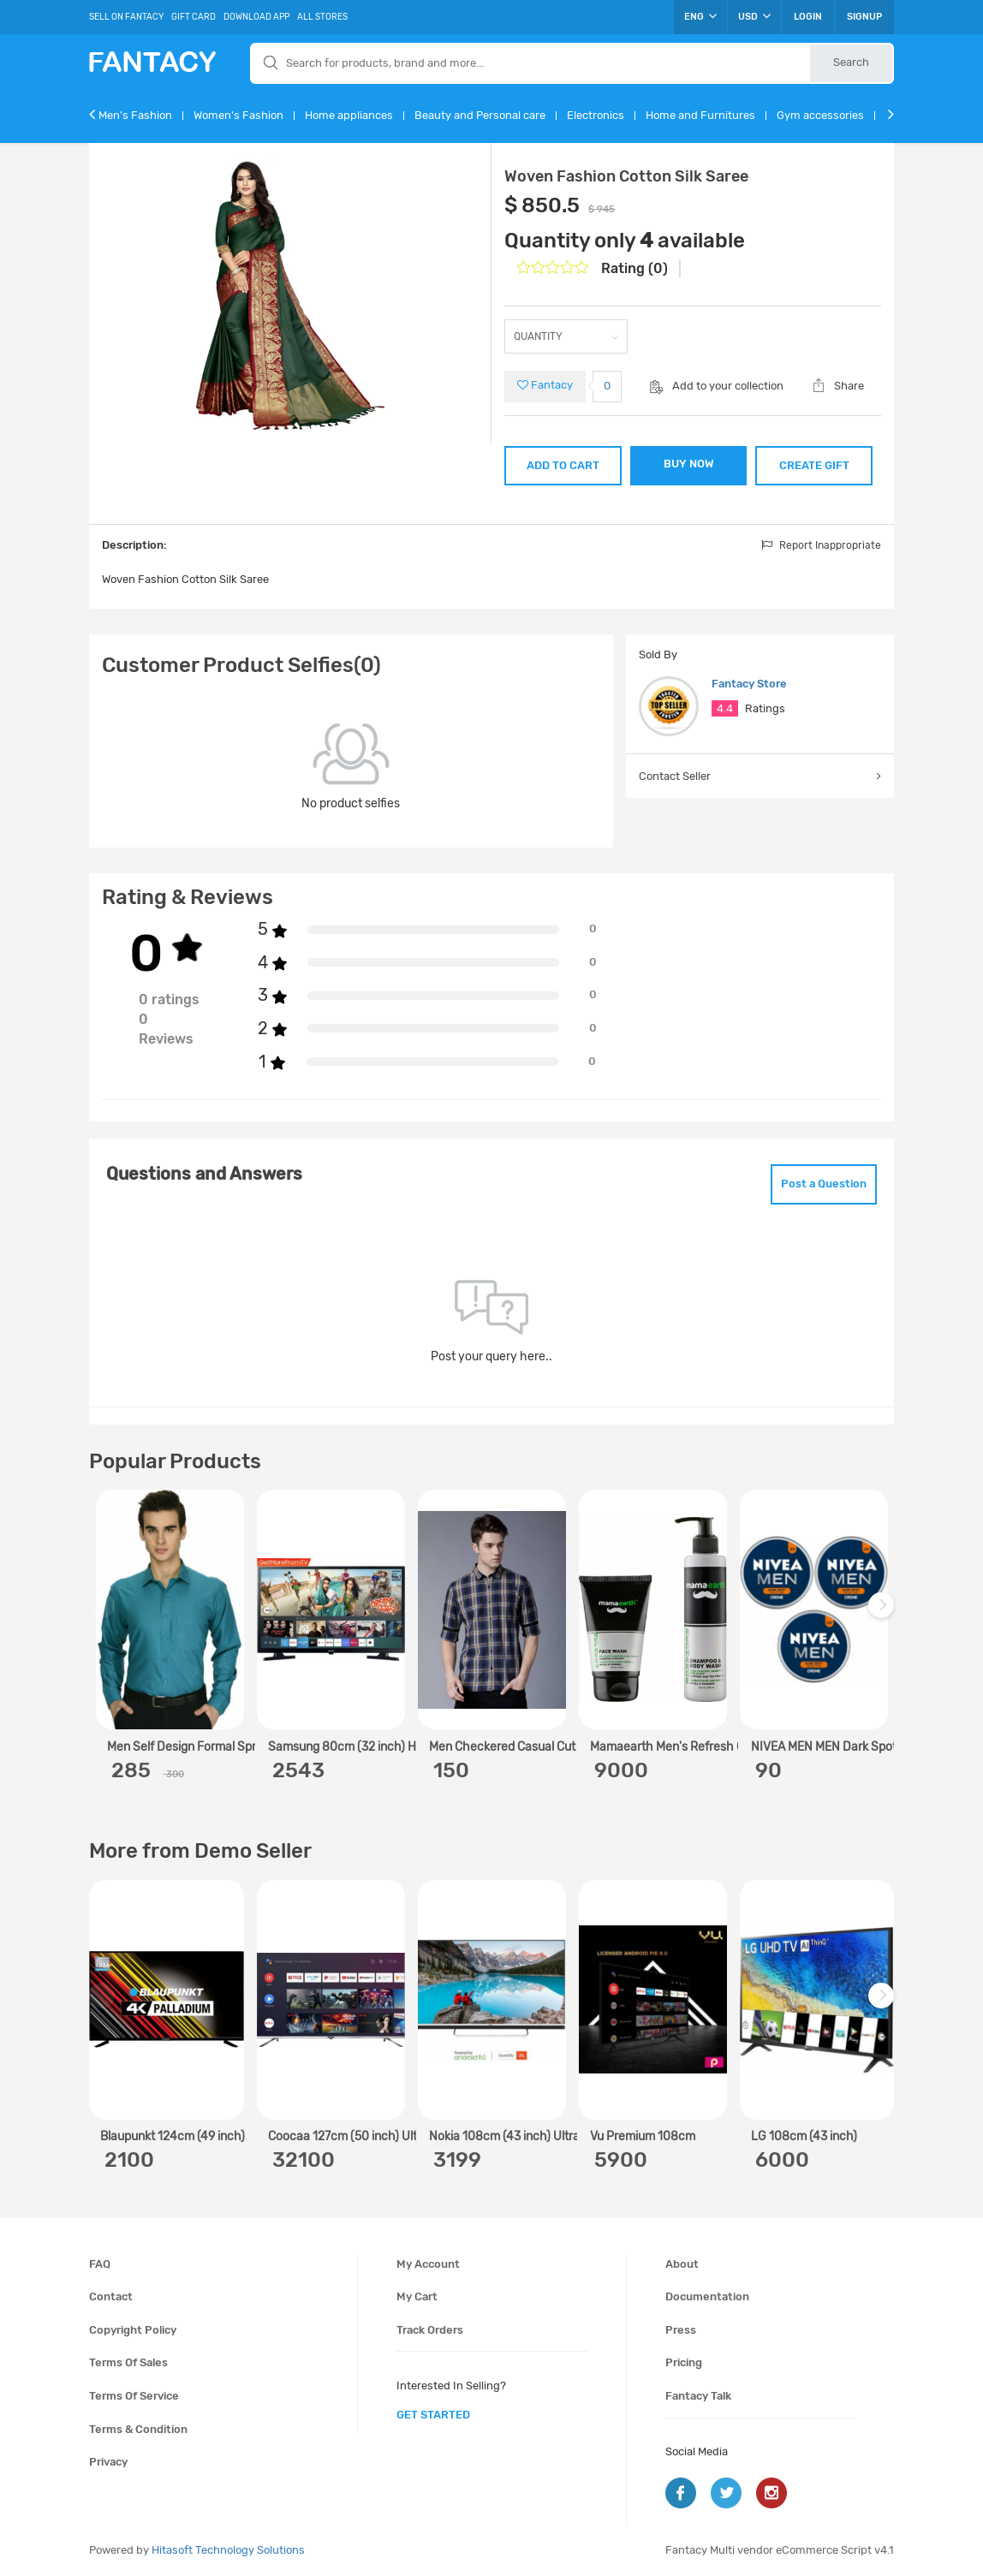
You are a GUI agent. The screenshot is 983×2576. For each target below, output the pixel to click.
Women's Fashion (238, 115)
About (682, 2264)
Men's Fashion (135, 115)
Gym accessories (820, 115)
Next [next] (883, 1614)
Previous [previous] (104, 1614)
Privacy (108, 2461)
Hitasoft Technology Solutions (228, 2549)
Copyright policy (132, 2329)
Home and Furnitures (700, 115)
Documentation (707, 2296)
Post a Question (824, 1183)
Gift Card (193, 17)
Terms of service (134, 2395)
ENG (700, 16)
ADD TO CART (563, 465)
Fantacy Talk (698, 2395)
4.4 (725, 708)
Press (680, 2329)
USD (754, 16)
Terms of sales (128, 2362)
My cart (417, 2296)
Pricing (683, 2362)
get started (433, 2414)
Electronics (595, 115)
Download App (256, 17)
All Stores (322, 17)
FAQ (99, 2264)
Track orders (429, 2329)
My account (428, 2264)
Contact (111, 2296)
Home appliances (349, 115)
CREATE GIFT (814, 465)
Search (851, 62)
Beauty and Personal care (479, 115)
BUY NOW (689, 463)
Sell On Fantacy (126, 17)
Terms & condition (138, 2429)
